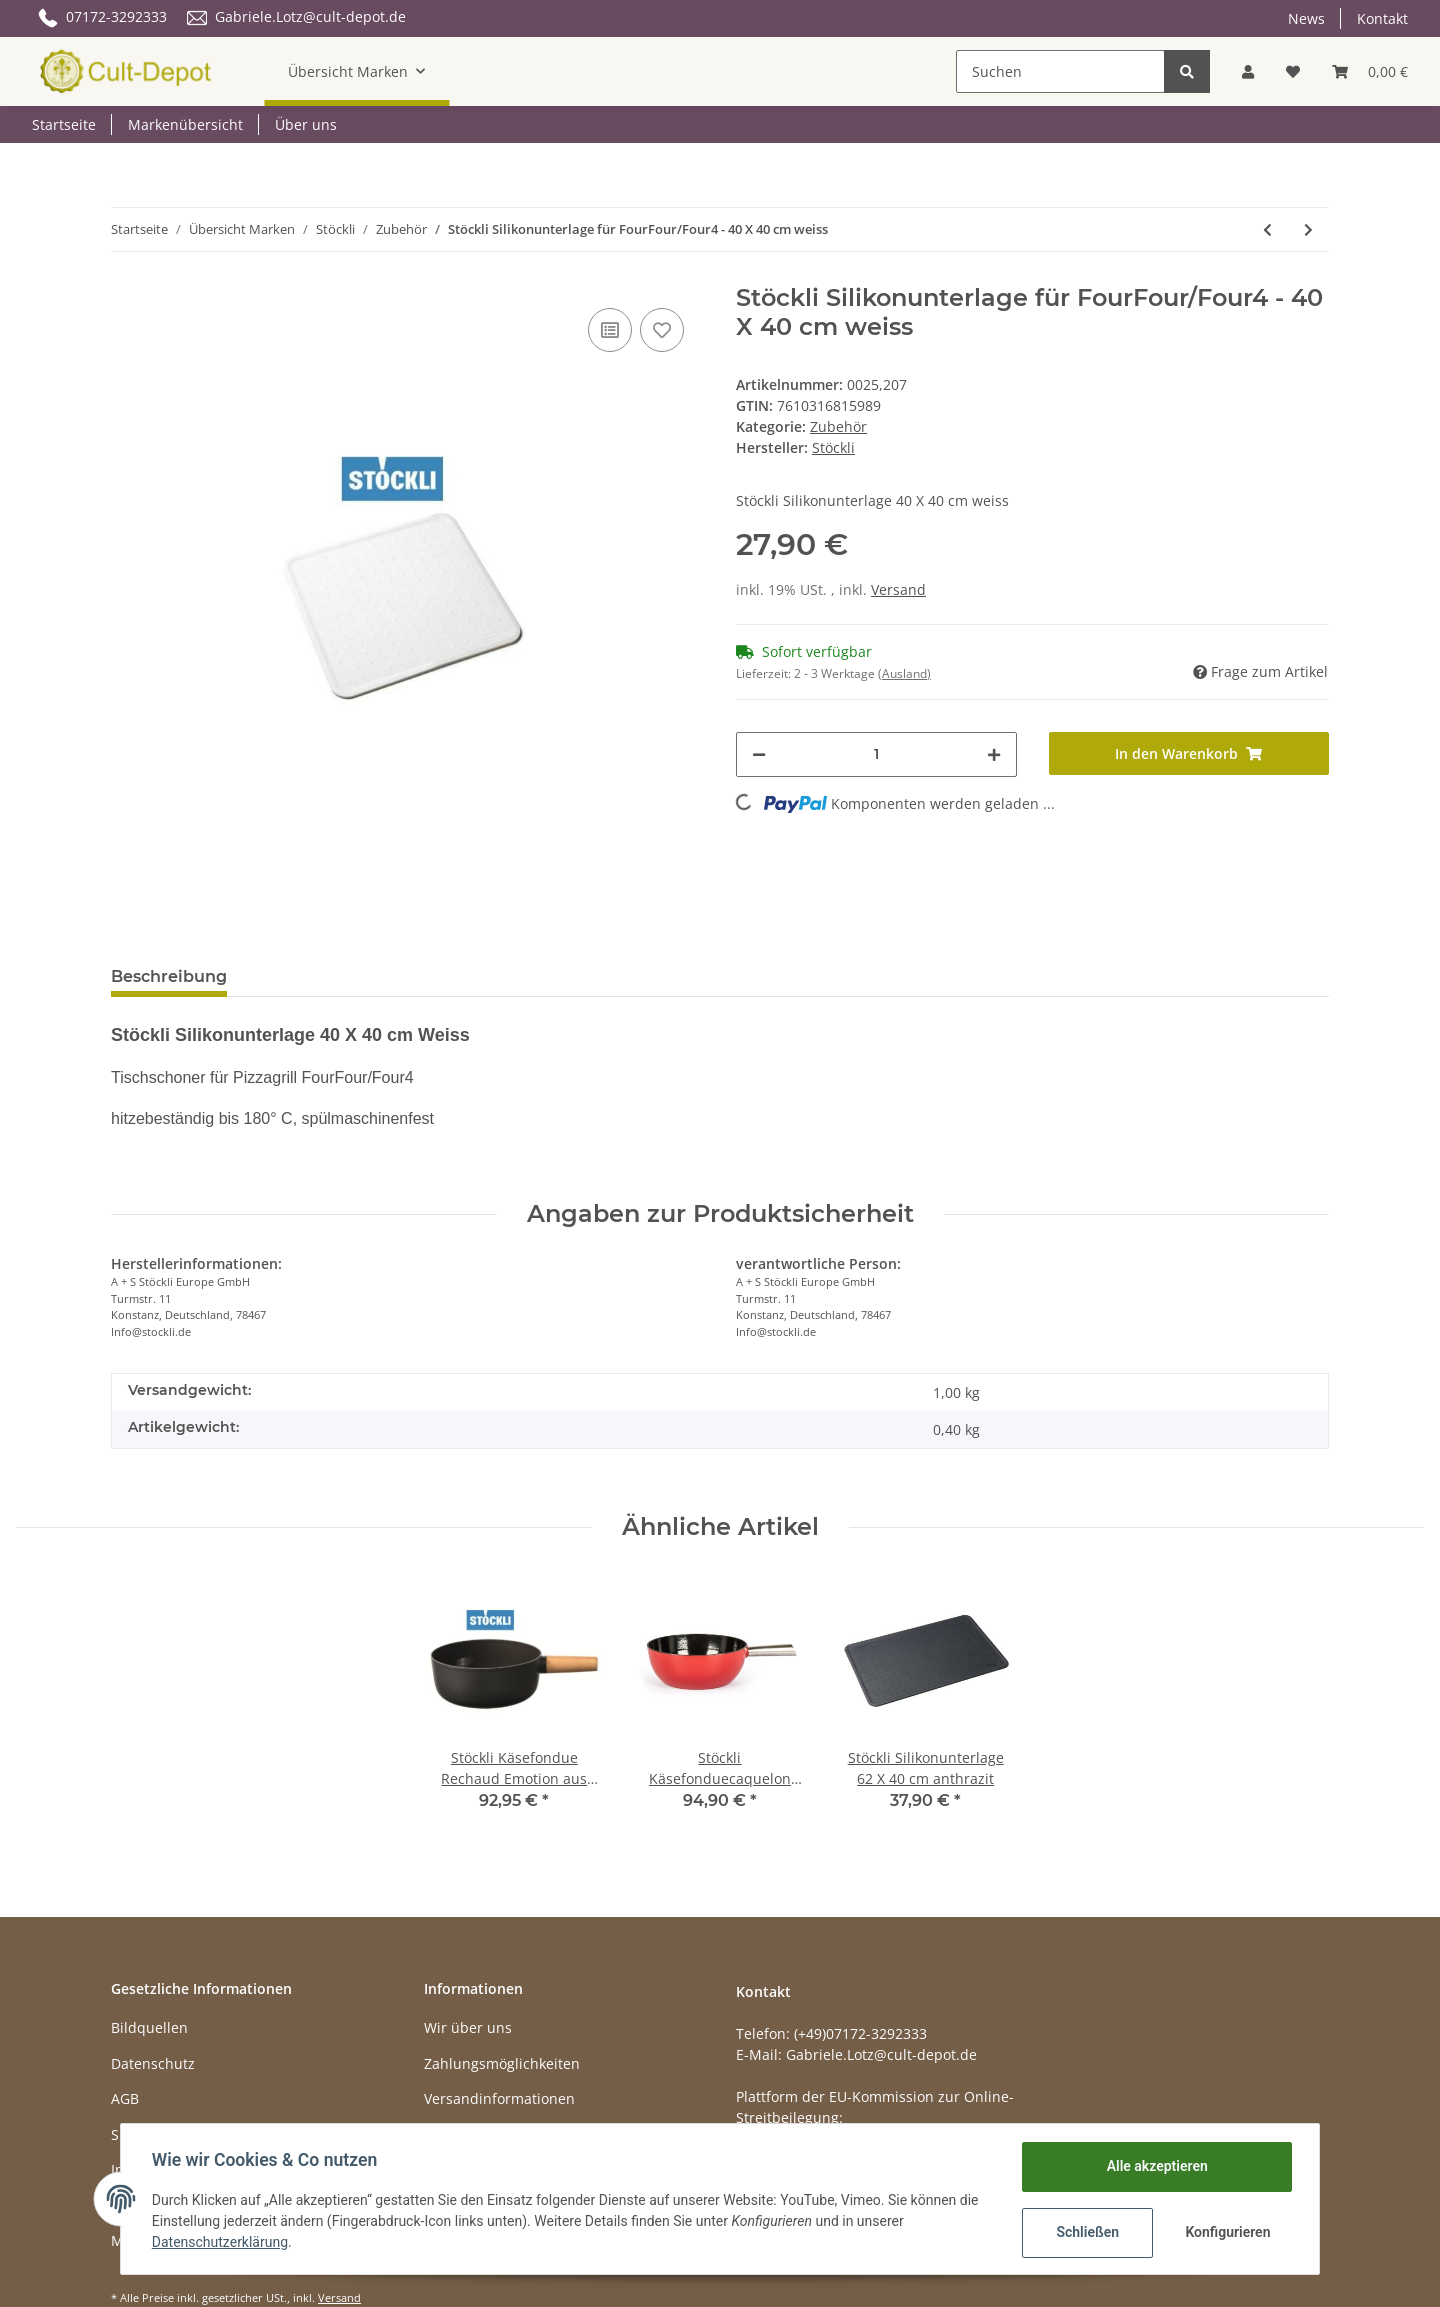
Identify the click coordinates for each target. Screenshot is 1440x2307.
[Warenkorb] (1370, 71)
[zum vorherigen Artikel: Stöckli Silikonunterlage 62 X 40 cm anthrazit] (1267, 229)
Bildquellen (149, 2027)
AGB (125, 2098)
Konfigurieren (1227, 2232)
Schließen (1086, 2232)
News (1306, 18)
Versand (898, 589)
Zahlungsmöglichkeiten (502, 2063)
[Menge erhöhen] (994, 754)
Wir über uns (468, 2027)
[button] (1248, 71)
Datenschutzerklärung (221, 2242)
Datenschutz (153, 2063)
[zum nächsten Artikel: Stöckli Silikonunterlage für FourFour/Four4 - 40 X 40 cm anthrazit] (1308, 229)
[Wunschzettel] (1293, 71)
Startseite (64, 124)
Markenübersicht (185, 124)
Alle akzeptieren (1155, 2166)
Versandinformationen (499, 2098)
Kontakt (1382, 18)
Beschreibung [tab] (169, 976)
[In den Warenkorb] (1189, 753)
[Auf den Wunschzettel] (662, 330)
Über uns (306, 124)
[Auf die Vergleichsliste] (610, 330)
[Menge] (876, 754)
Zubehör (838, 426)
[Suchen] (1060, 71)
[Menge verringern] (759, 754)
